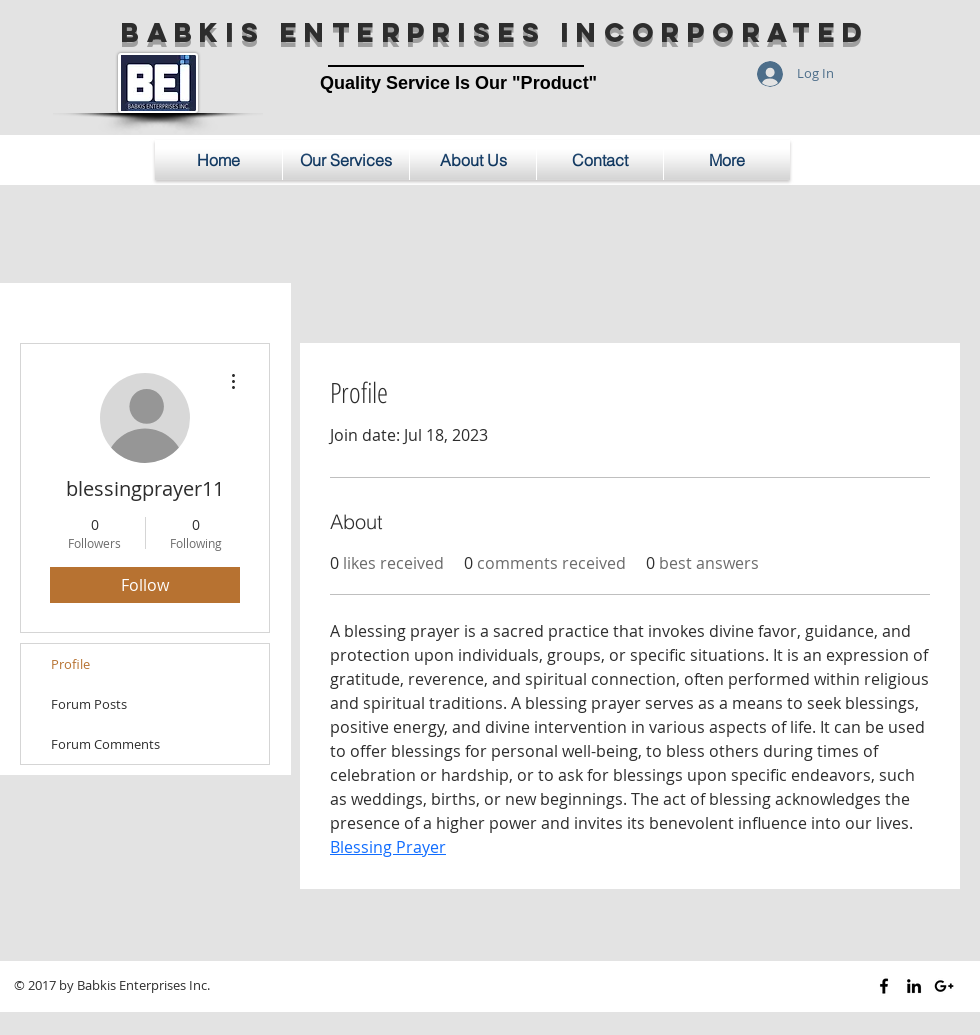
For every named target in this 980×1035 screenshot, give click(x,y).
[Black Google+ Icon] (944, 986)
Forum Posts (89, 704)
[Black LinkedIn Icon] (914, 986)
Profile (70, 664)
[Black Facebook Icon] (884, 986)
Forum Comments (105, 744)
